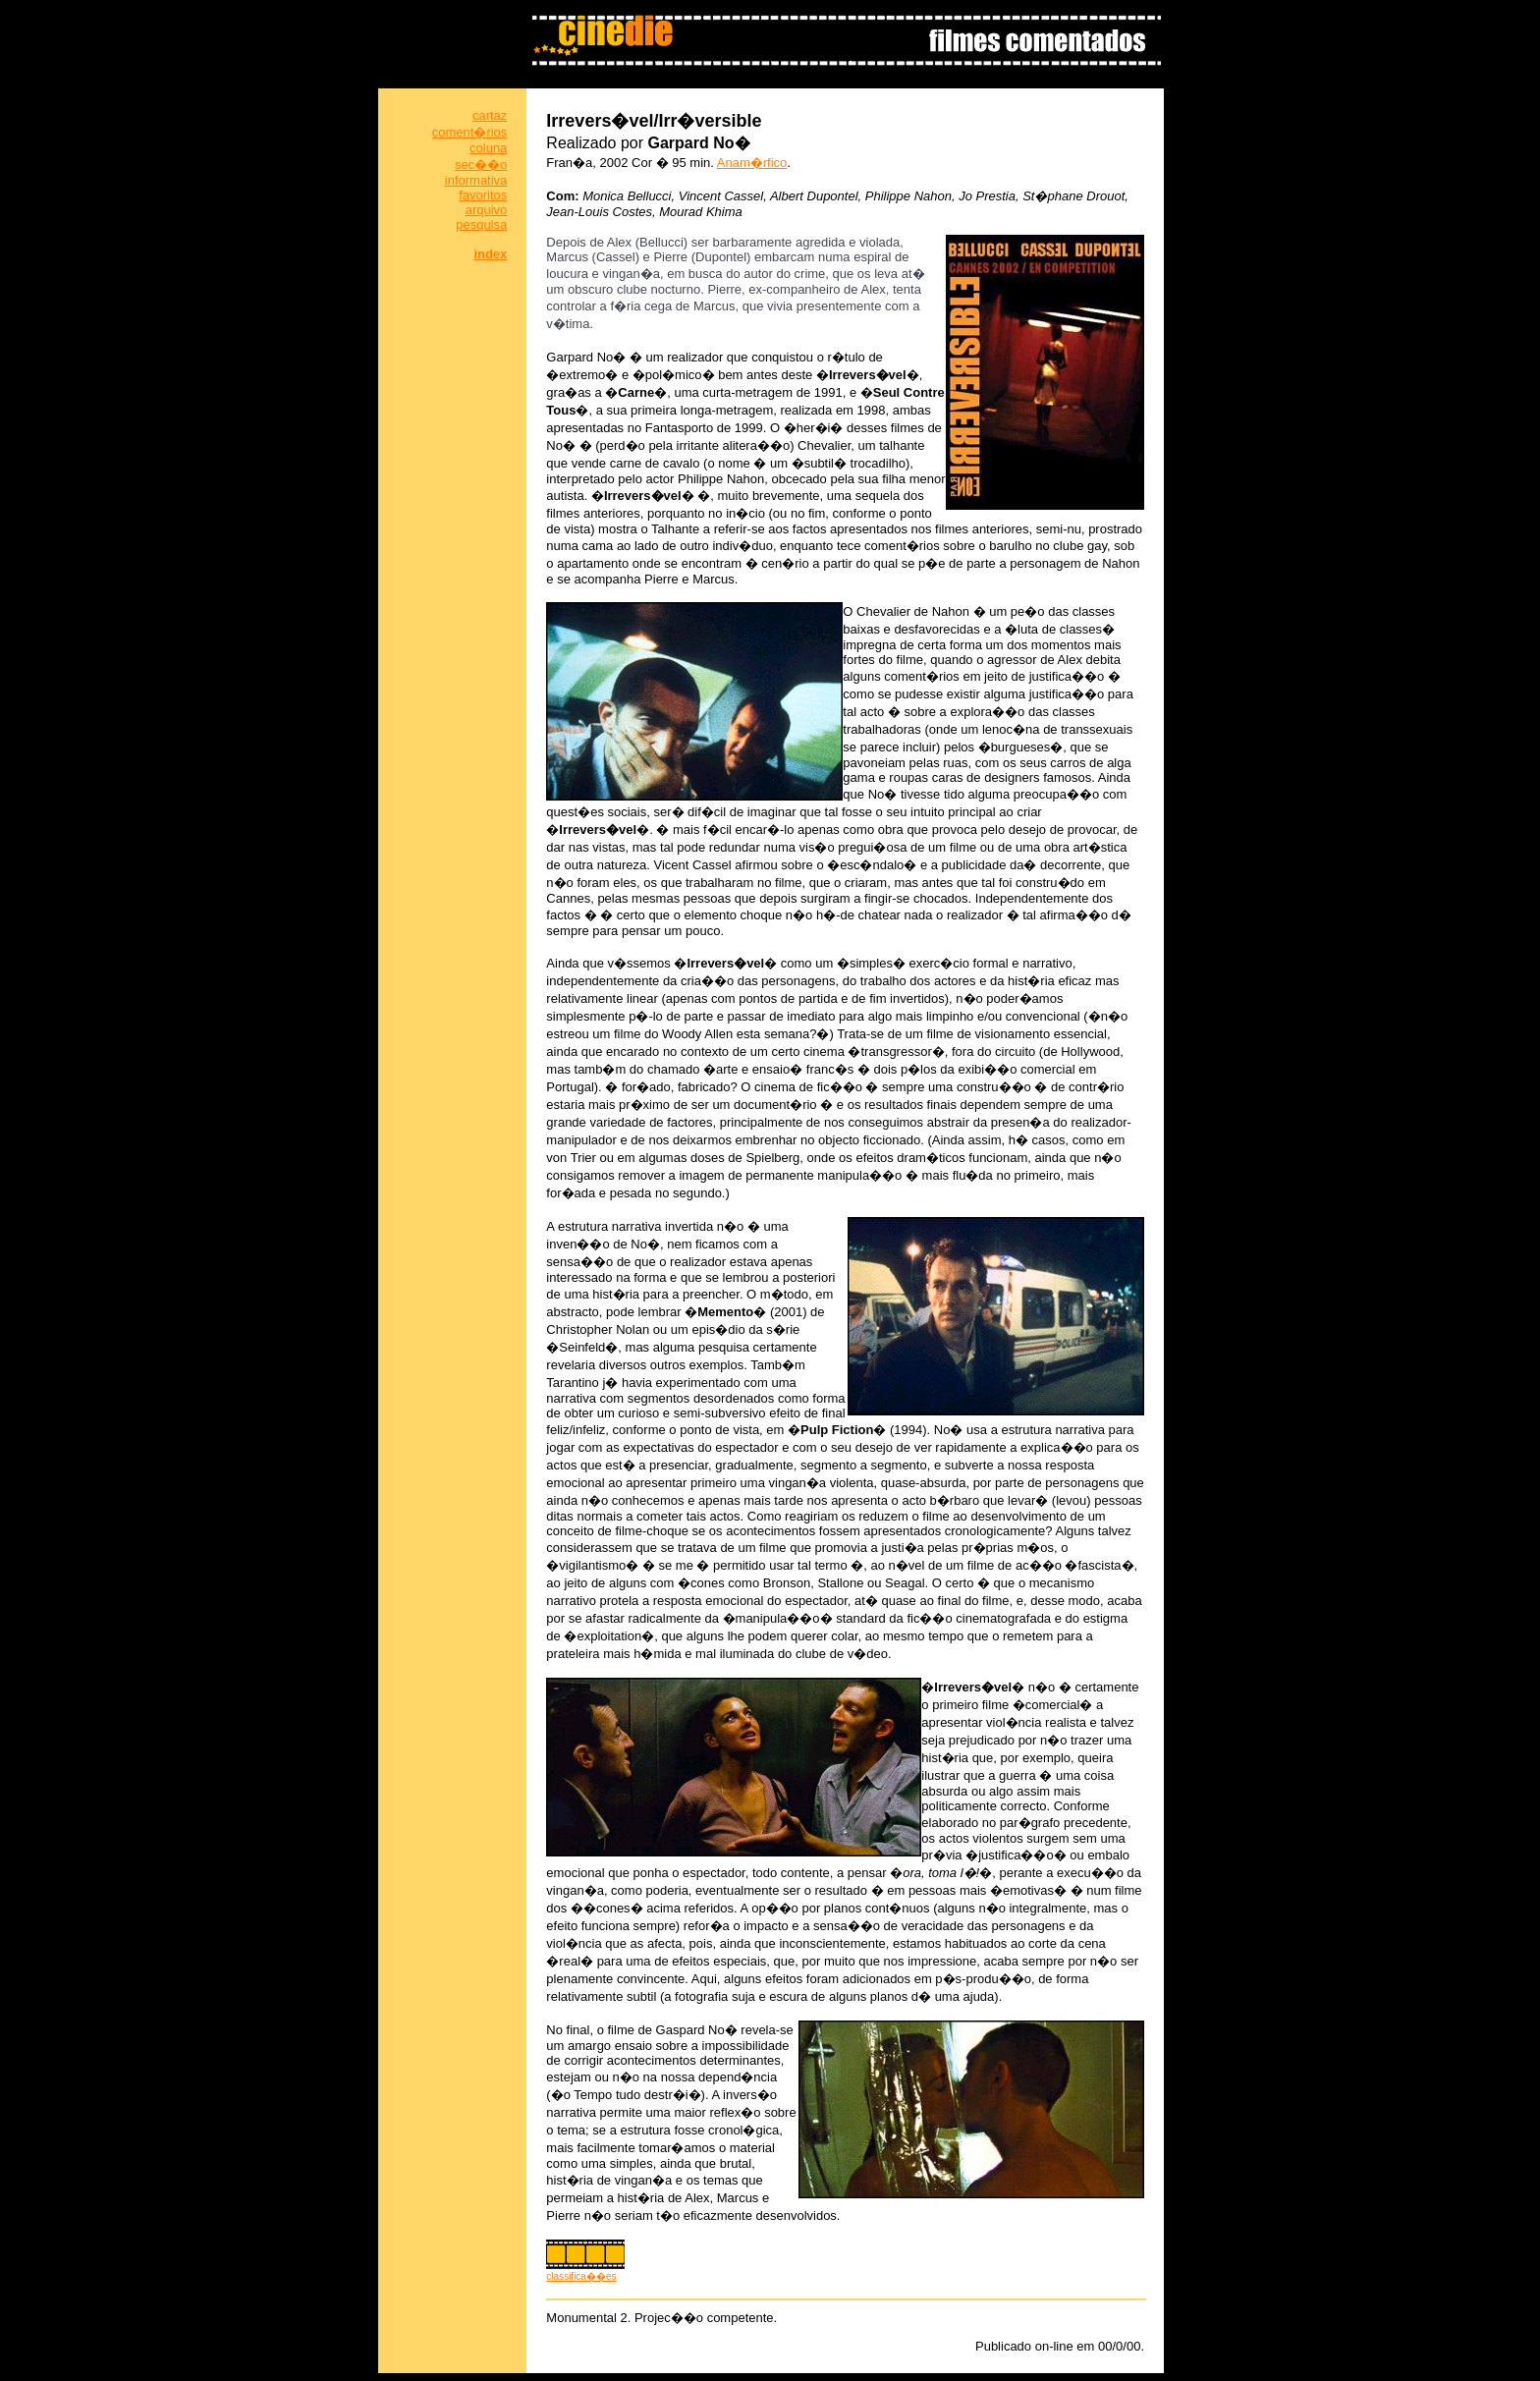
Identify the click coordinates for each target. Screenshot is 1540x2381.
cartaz (489, 115)
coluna (488, 147)
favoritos (483, 195)
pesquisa (481, 224)
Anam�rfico (752, 162)
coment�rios (470, 132)
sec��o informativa (476, 172)
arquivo (487, 209)
